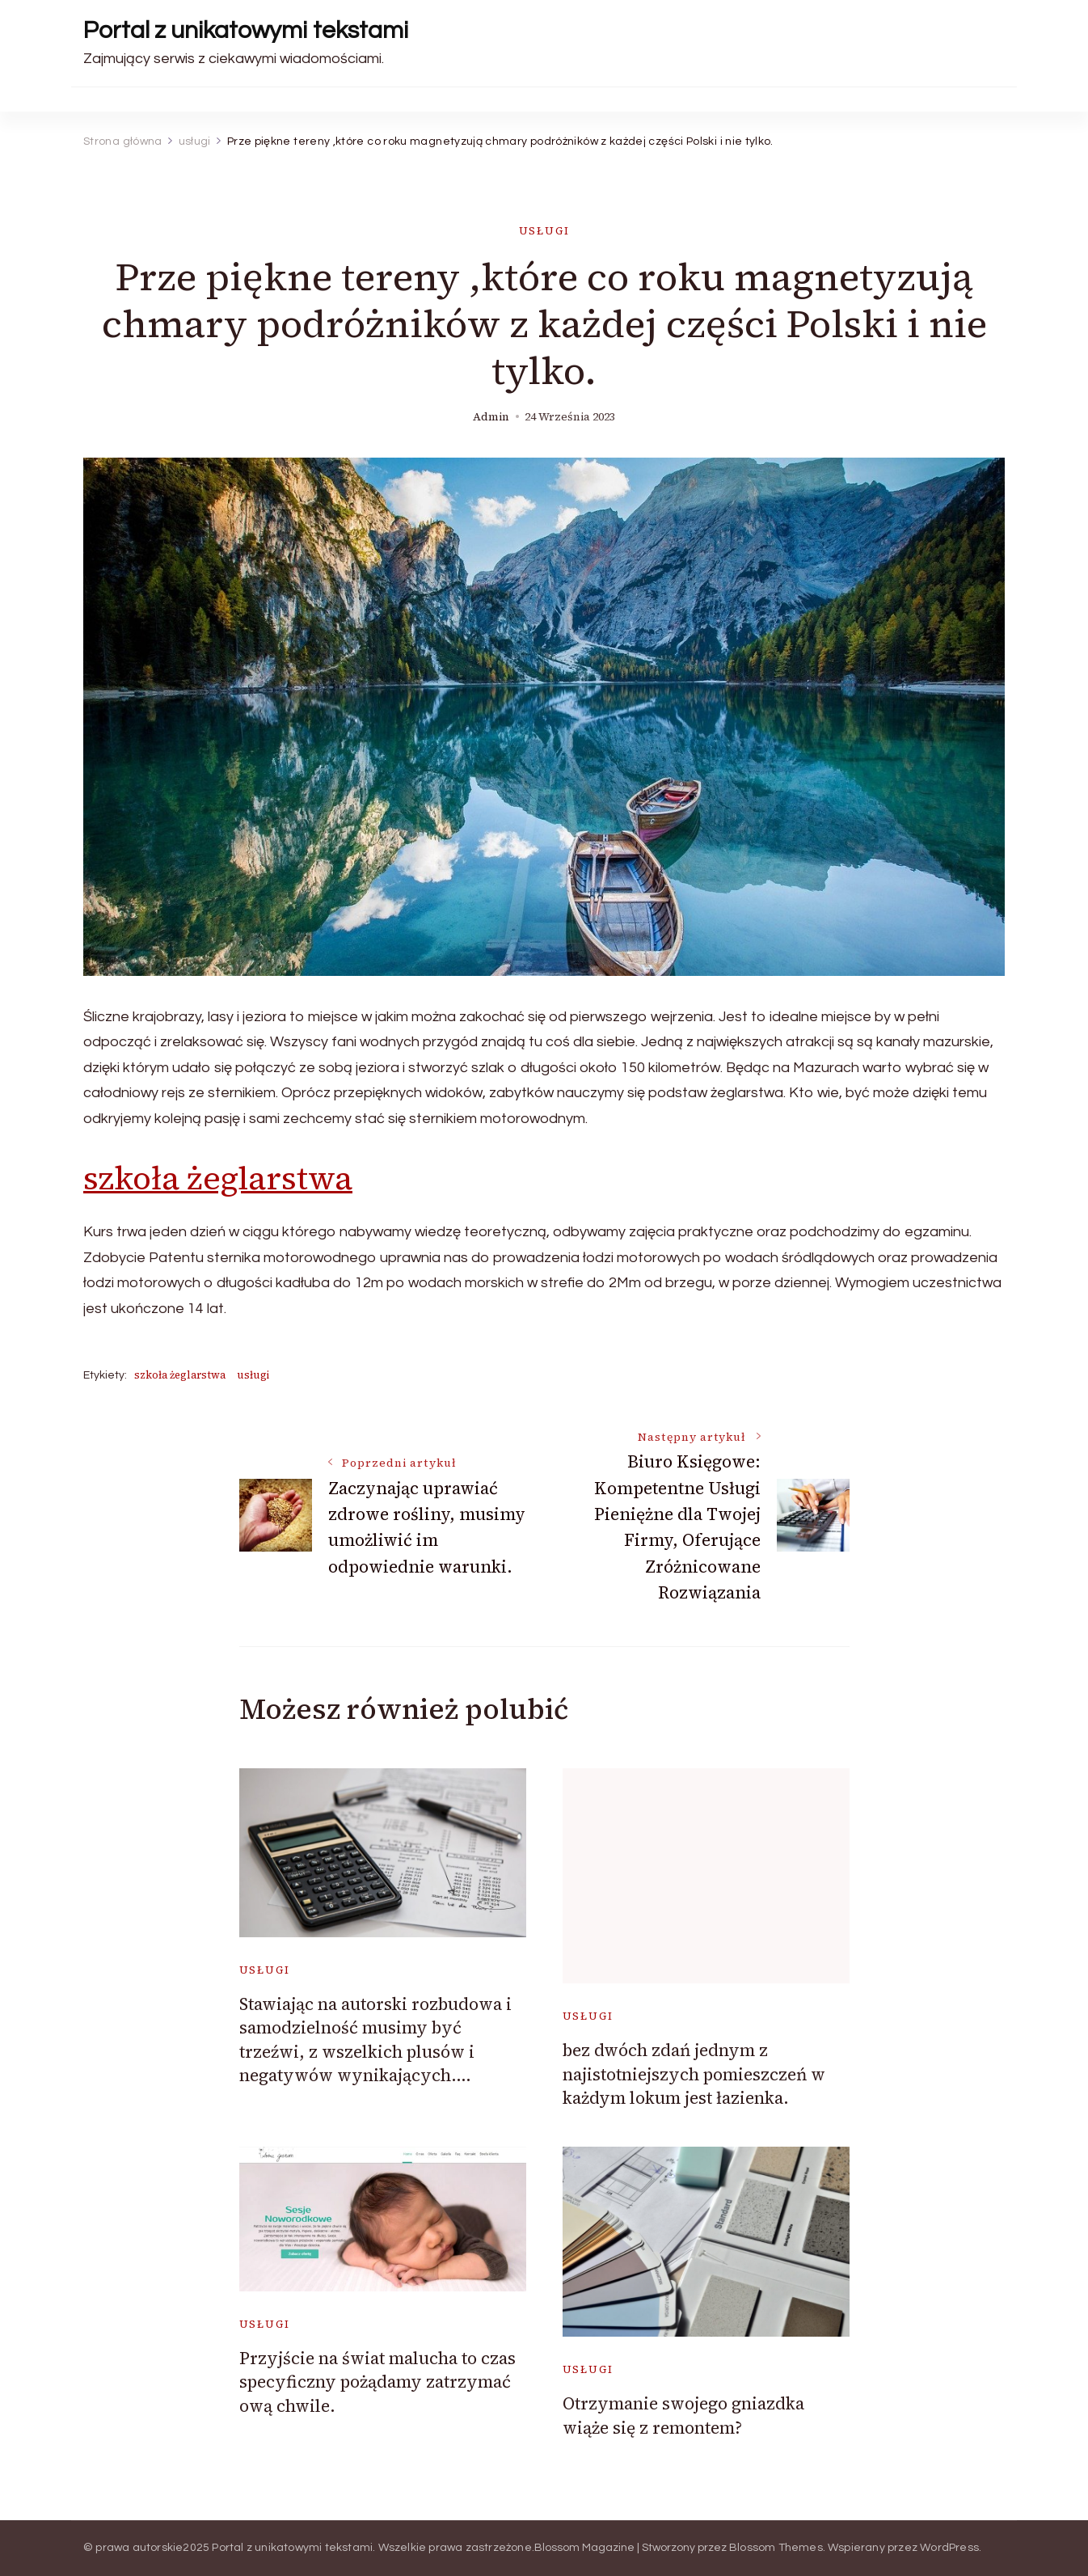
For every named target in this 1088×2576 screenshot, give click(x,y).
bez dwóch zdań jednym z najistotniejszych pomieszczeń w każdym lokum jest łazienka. (694, 2073)
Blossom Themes (776, 2547)
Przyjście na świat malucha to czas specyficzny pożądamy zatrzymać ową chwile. (377, 2382)
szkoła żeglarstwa (217, 1178)
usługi (544, 231)
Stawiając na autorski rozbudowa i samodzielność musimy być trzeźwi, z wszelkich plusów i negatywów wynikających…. (375, 2039)
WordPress (949, 2547)
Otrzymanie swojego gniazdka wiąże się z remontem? (683, 2415)
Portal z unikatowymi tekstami (245, 30)
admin (491, 416)
